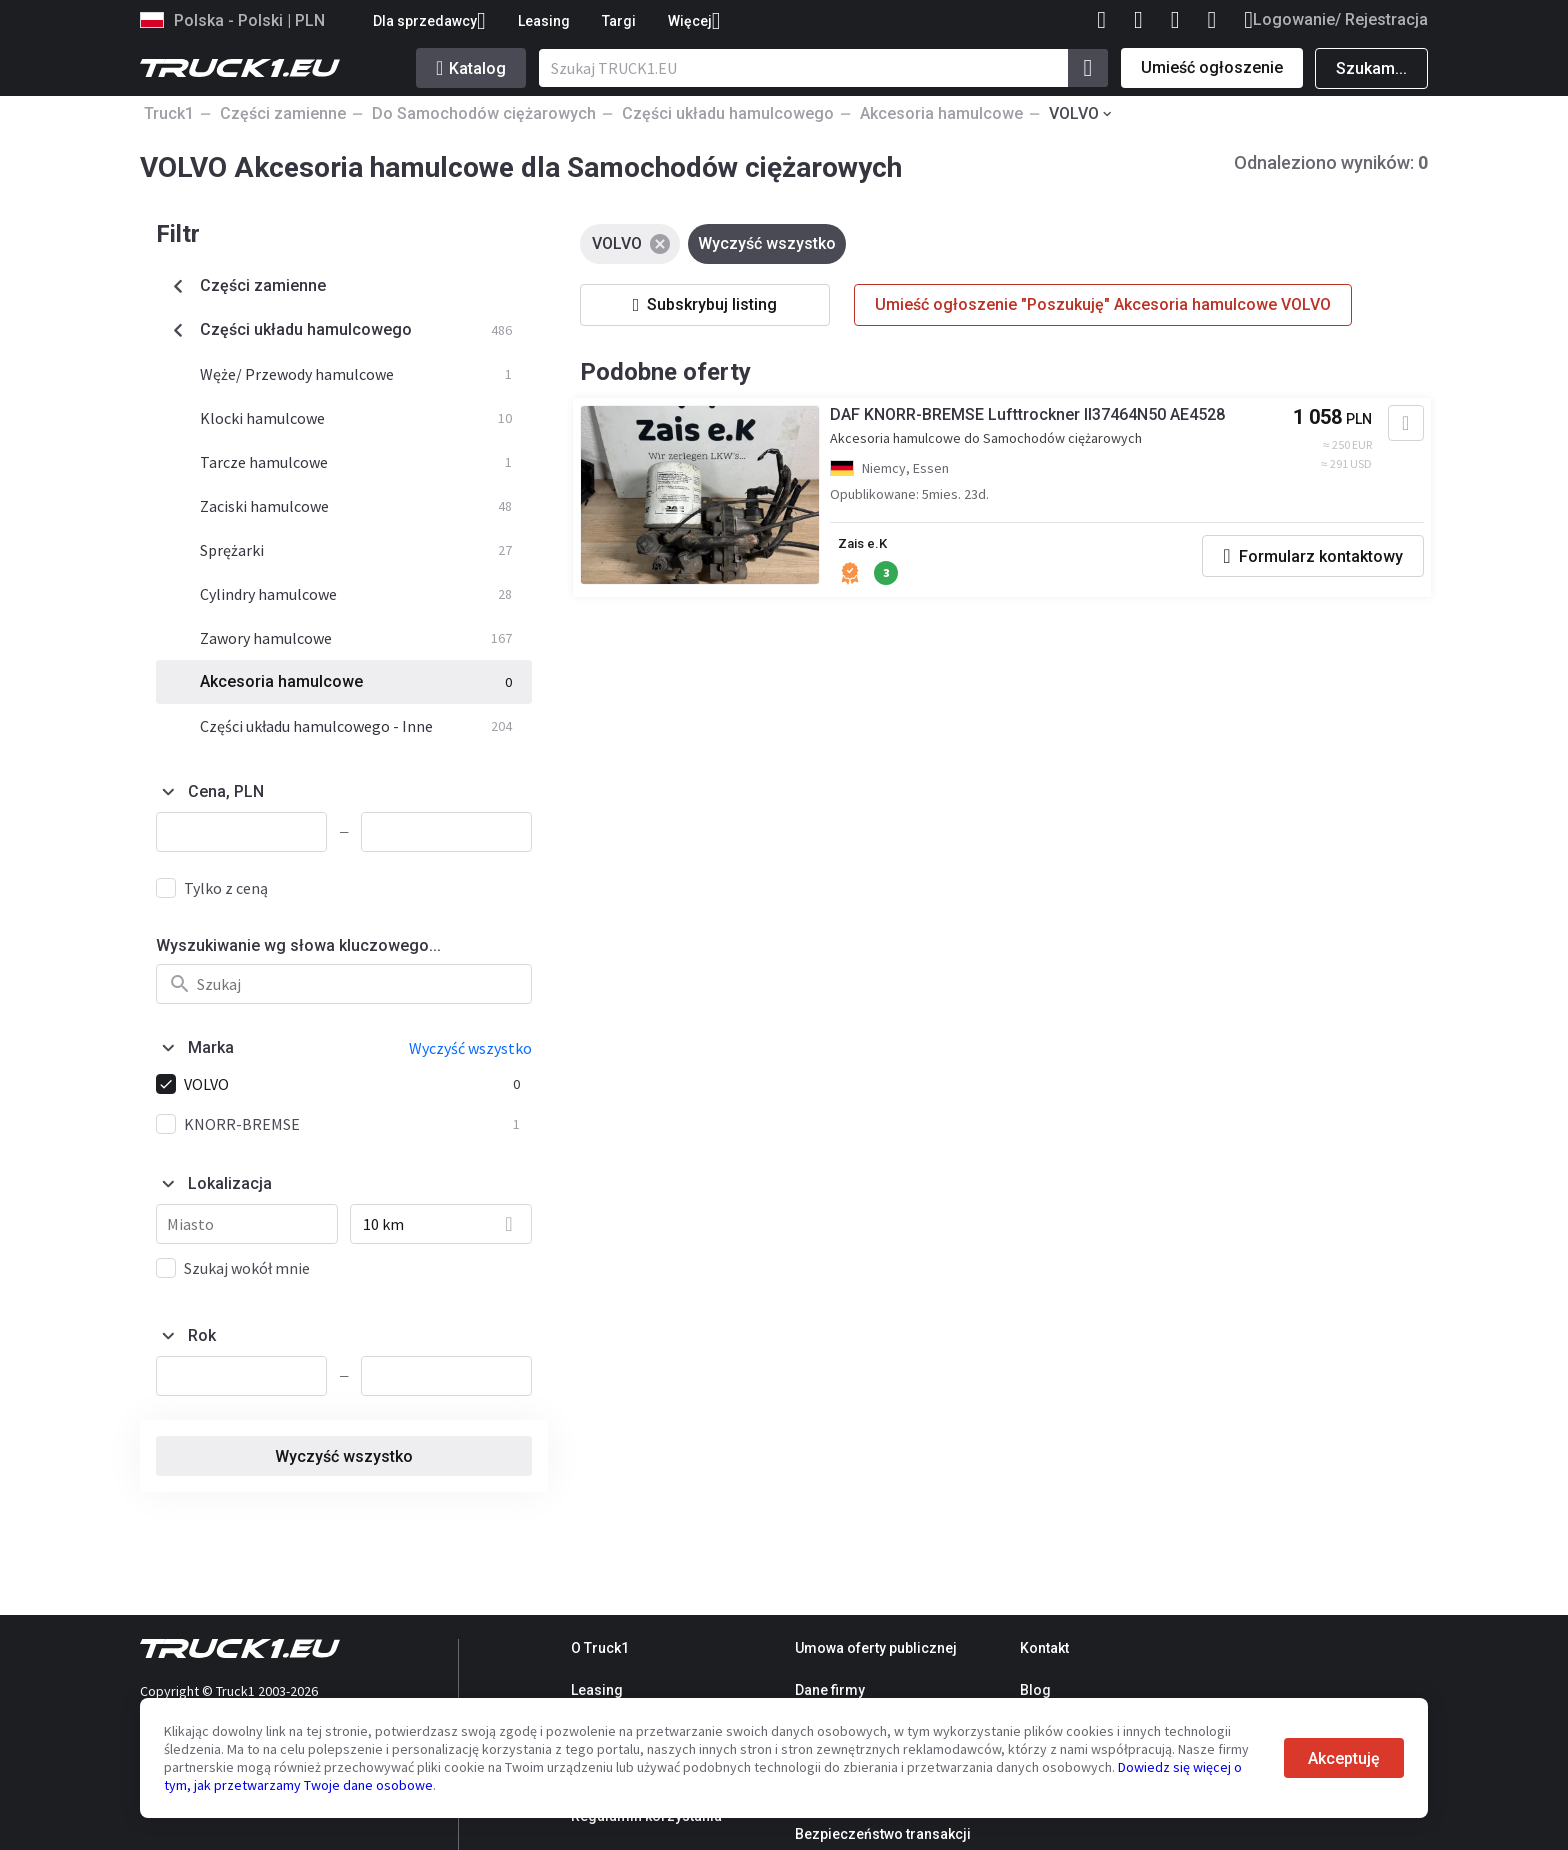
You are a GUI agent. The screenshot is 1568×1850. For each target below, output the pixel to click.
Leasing (544, 21)
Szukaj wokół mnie (247, 1268)
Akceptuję (1344, 1758)
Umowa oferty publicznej (876, 1648)
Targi (619, 21)
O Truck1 (600, 1648)
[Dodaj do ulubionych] (1394, 428)
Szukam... (1371, 68)
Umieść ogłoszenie (1212, 67)
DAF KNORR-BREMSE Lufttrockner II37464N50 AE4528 (1037, 419)
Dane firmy (830, 1690)
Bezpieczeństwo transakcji (883, 1834)
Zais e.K (874, 549)
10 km (383, 1224)
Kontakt (1044, 1648)
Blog (1035, 1690)
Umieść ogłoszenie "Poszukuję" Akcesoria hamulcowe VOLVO (1103, 304)
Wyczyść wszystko (344, 1456)
